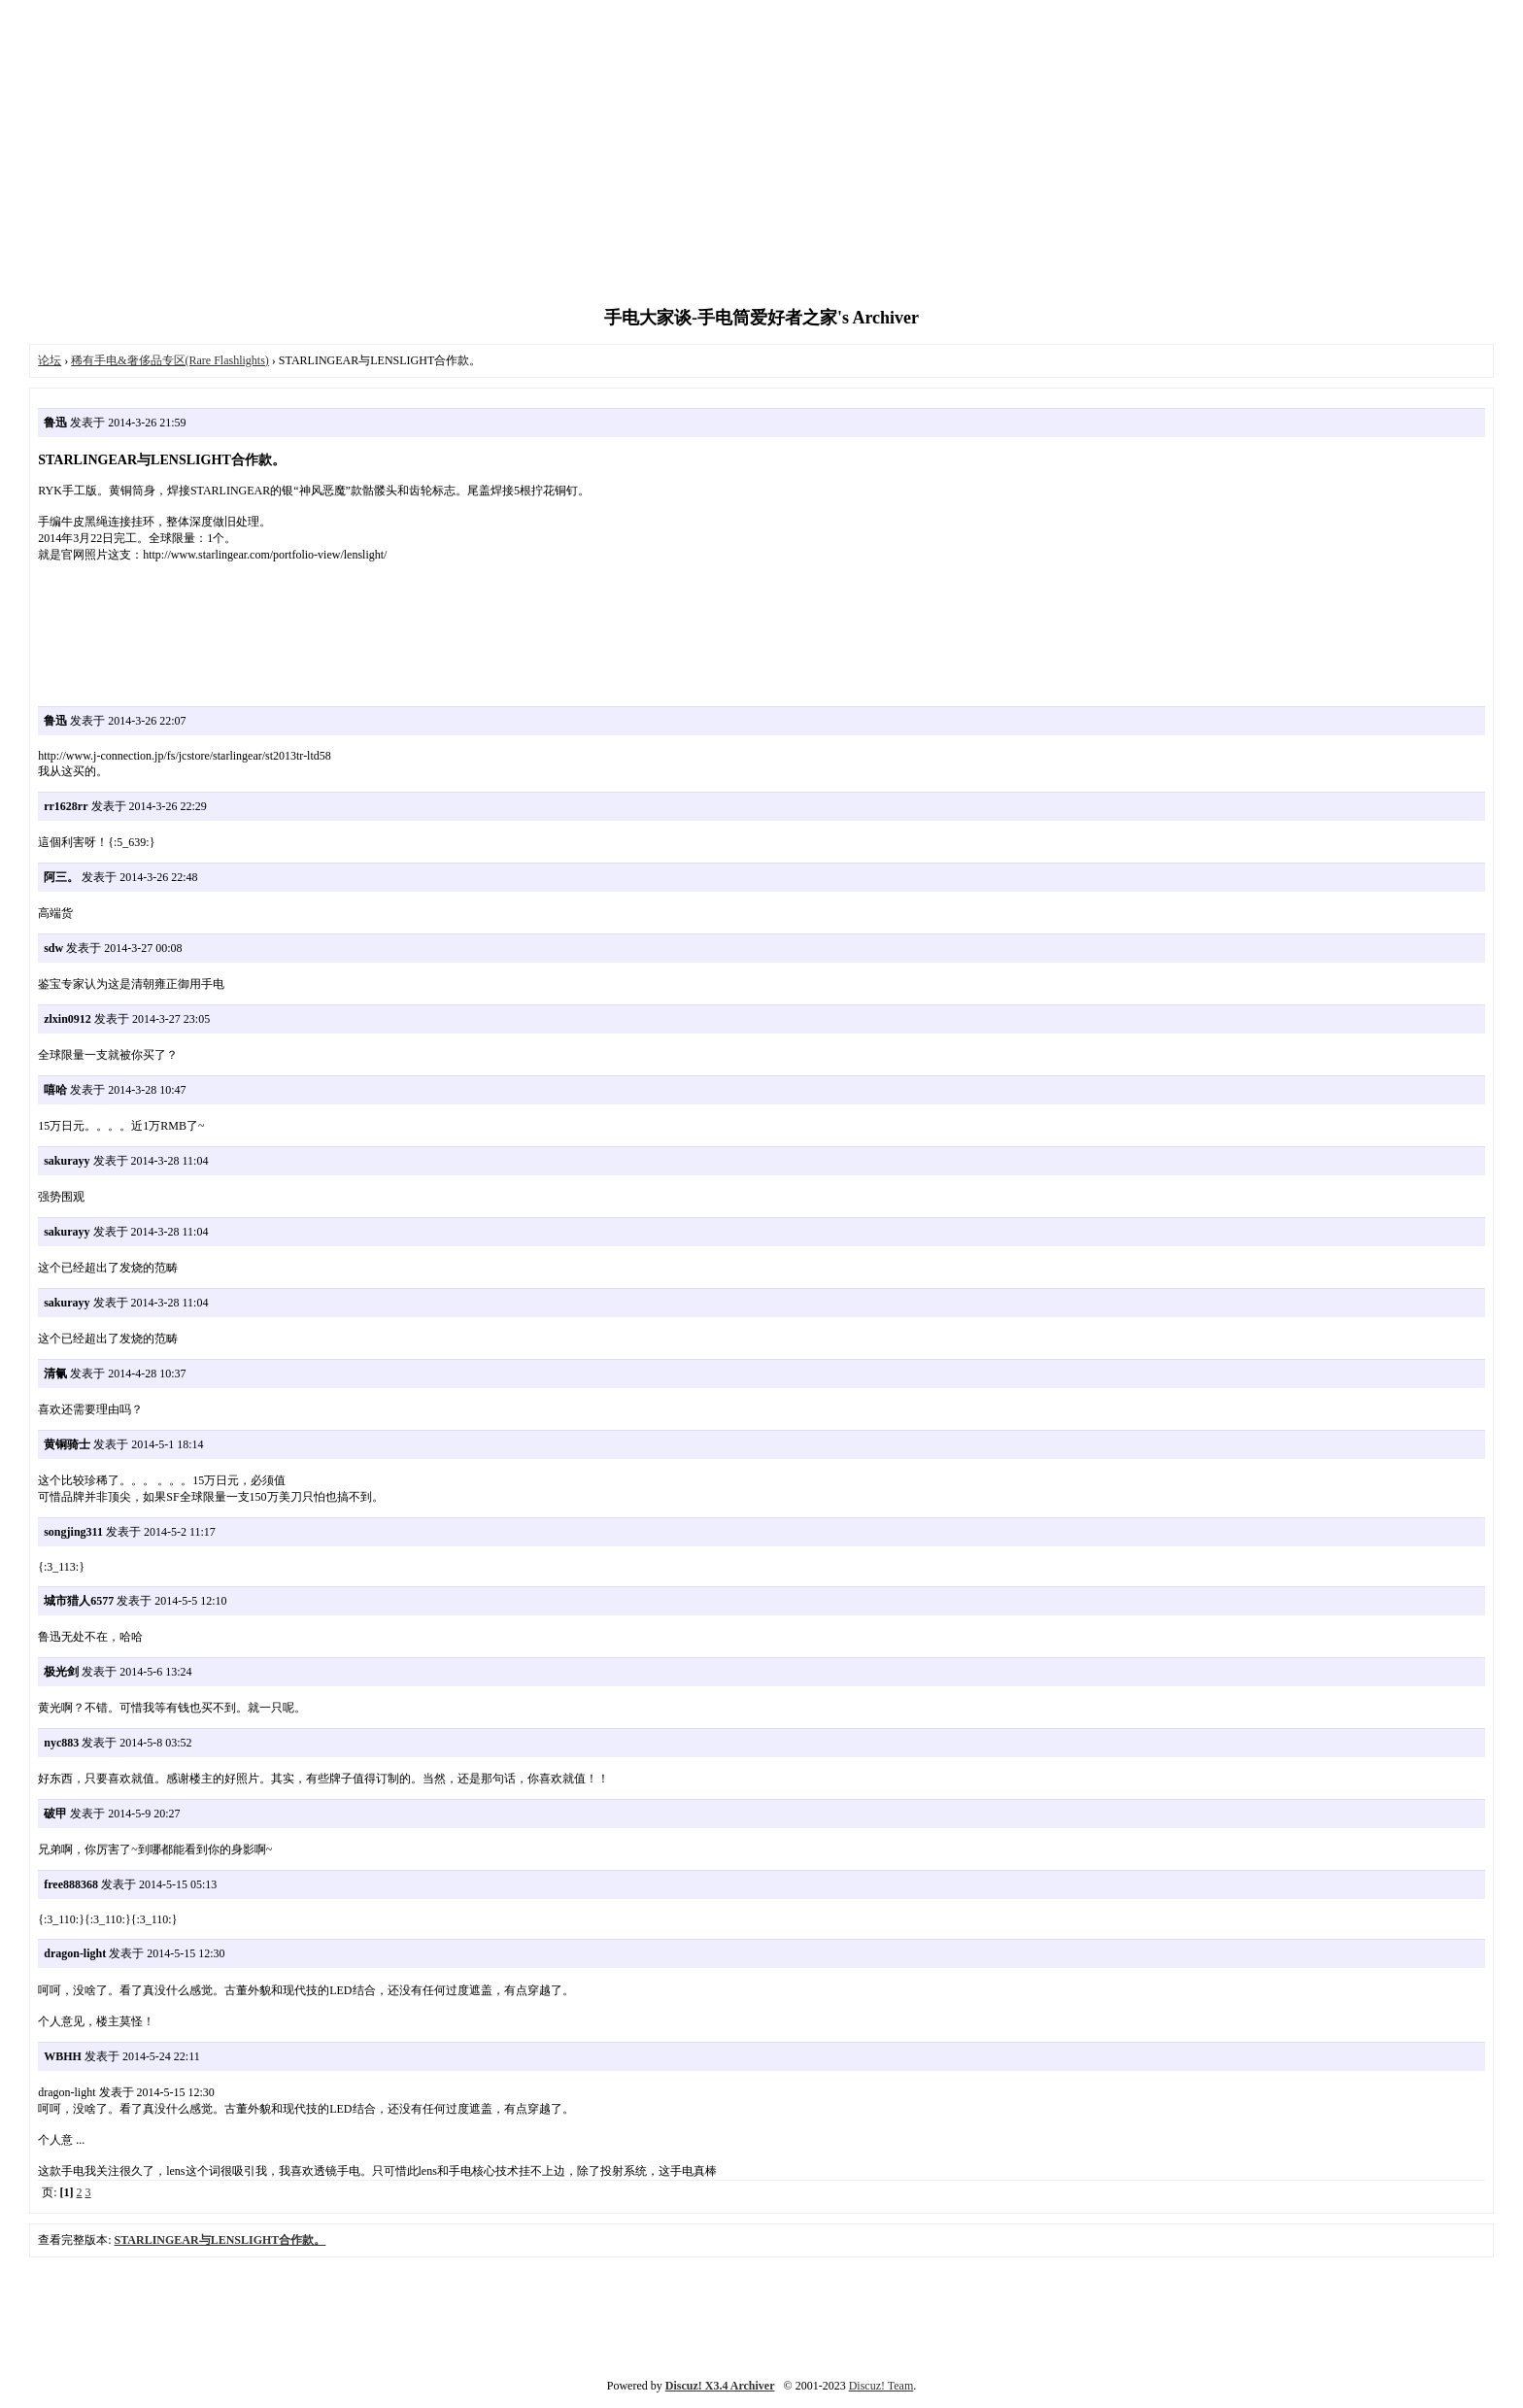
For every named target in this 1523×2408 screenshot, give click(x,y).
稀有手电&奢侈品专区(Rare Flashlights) (170, 360)
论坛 (49, 360)
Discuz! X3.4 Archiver (720, 2385)
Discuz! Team (881, 2385)
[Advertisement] (761, 155)
